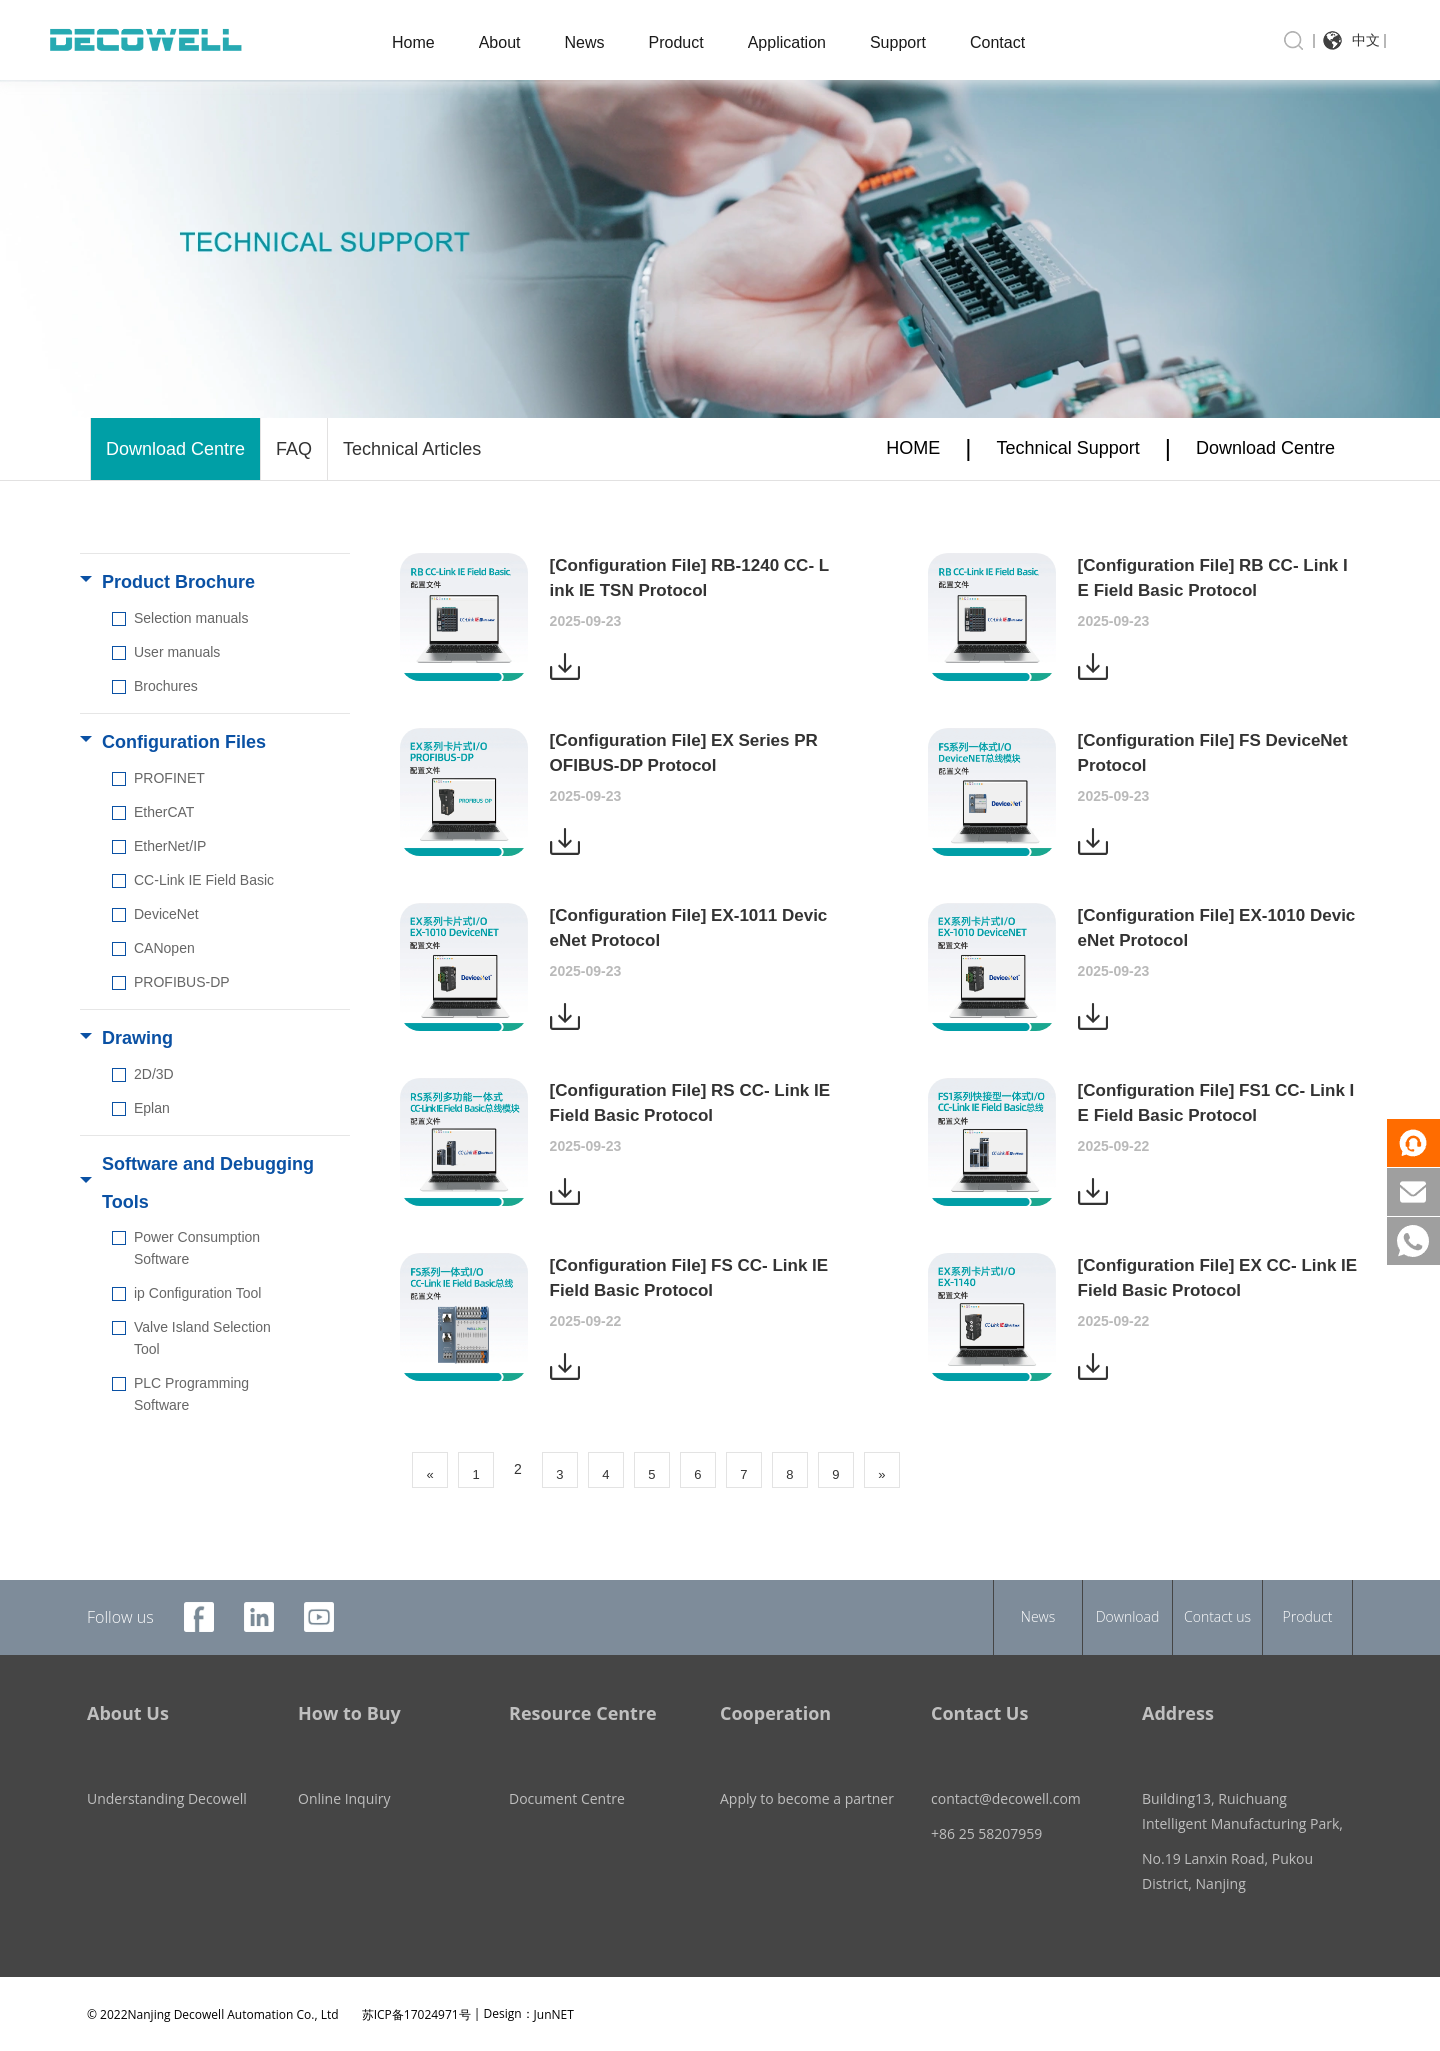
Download (1128, 1616)
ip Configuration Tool (197, 1293)
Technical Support (1068, 448)
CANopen (164, 948)
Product (676, 42)
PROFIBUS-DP (182, 982)
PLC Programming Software (191, 1394)
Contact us (1217, 1616)
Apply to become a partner (807, 1773)
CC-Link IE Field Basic (204, 880)
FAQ (294, 449)
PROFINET (169, 778)
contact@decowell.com (1006, 1773)
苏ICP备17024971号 (416, 1988)
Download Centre (175, 449)
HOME (913, 448)
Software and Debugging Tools (208, 1182)
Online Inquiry (344, 1773)
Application (787, 42)
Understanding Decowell (167, 1773)
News (585, 42)
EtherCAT (164, 812)
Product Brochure (178, 582)
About (500, 42)
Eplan (152, 1108)
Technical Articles (412, 449)
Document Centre (567, 1773)
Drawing (137, 1038)
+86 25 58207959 (986, 1808)
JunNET (554, 1988)
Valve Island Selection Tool (202, 1338)
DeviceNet (166, 914)
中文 (1366, 40)
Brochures (166, 686)
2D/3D (154, 1074)
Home (413, 42)
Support (898, 42)
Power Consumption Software (197, 1248)
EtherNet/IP (170, 846)
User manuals (177, 652)
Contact (997, 42)
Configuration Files (184, 742)
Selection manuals (191, 618)
